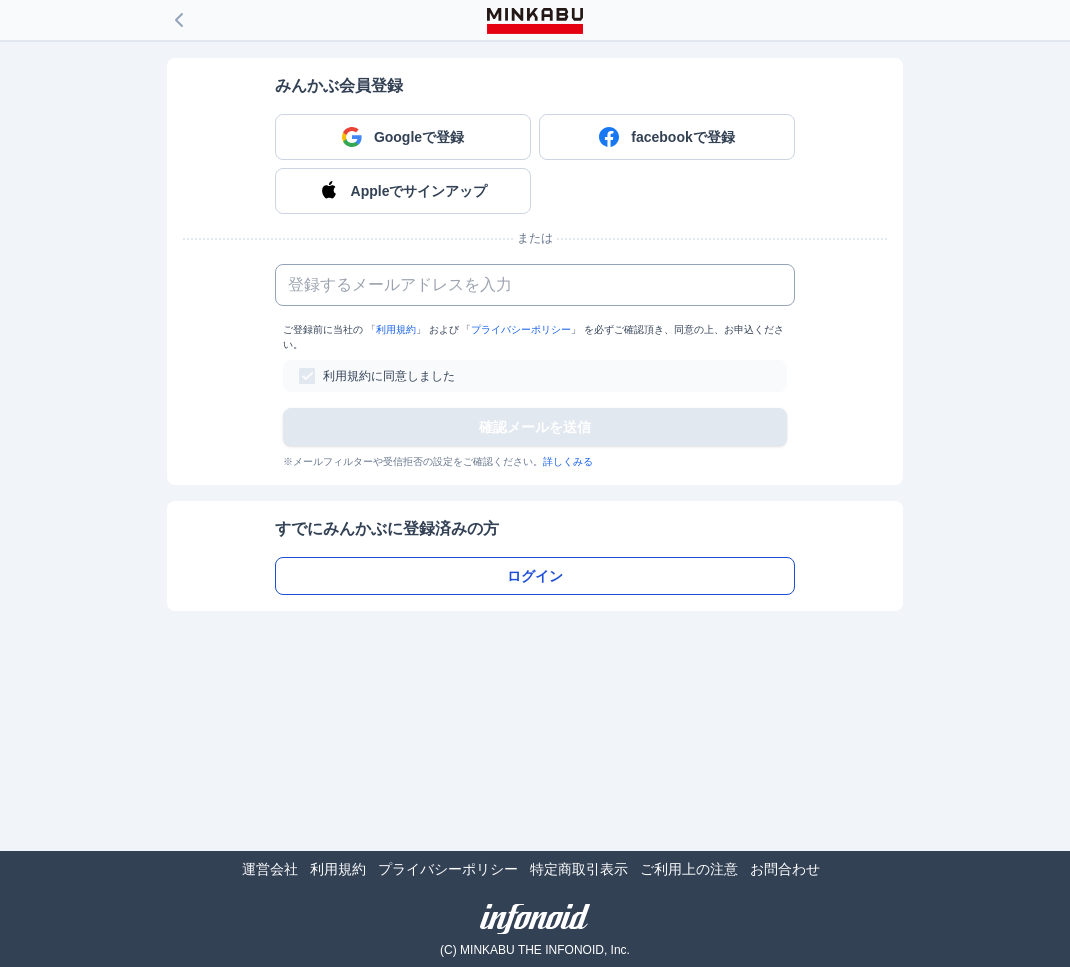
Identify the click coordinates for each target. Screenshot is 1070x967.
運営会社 (270, 869)
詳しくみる (568, 461)
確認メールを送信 (535, 427)
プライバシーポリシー (521, 329)
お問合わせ (785, 869)
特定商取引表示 (579, 869)
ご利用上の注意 (689, 869)
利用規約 (396, 329)
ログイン (535, 576)
